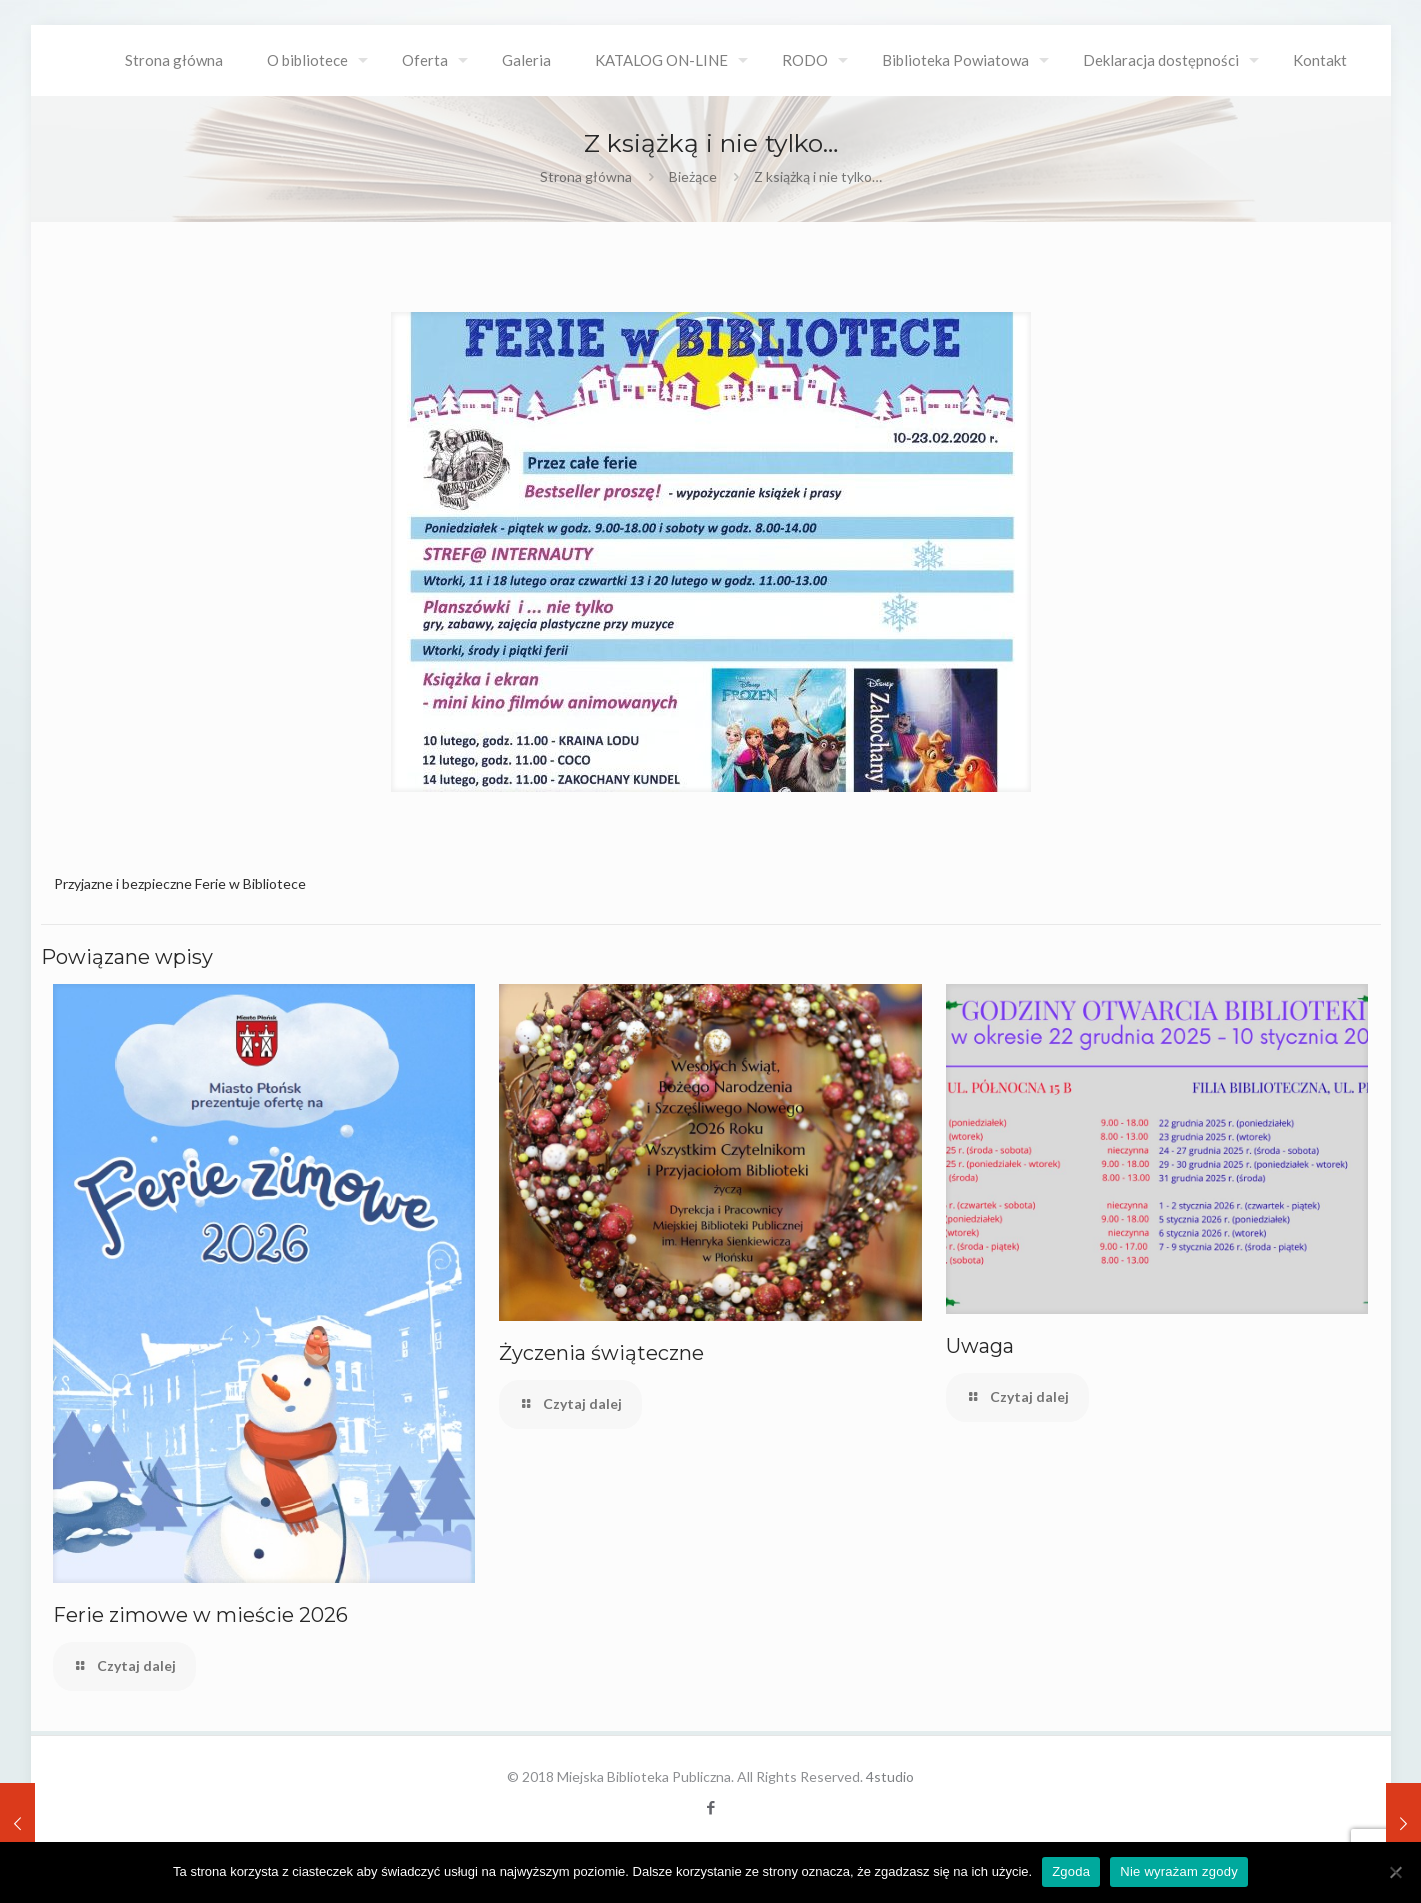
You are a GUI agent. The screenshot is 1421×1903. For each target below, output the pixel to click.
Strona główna (586, 176)
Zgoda (1071, 1871)
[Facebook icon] (710, 1807)
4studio (890, 1776)
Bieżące (693, 176)
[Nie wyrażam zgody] (1396, 1872)
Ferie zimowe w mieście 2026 (200, 1615)
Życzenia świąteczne (601, 1353)
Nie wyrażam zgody (1179, 1871)
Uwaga (980, 1346)
